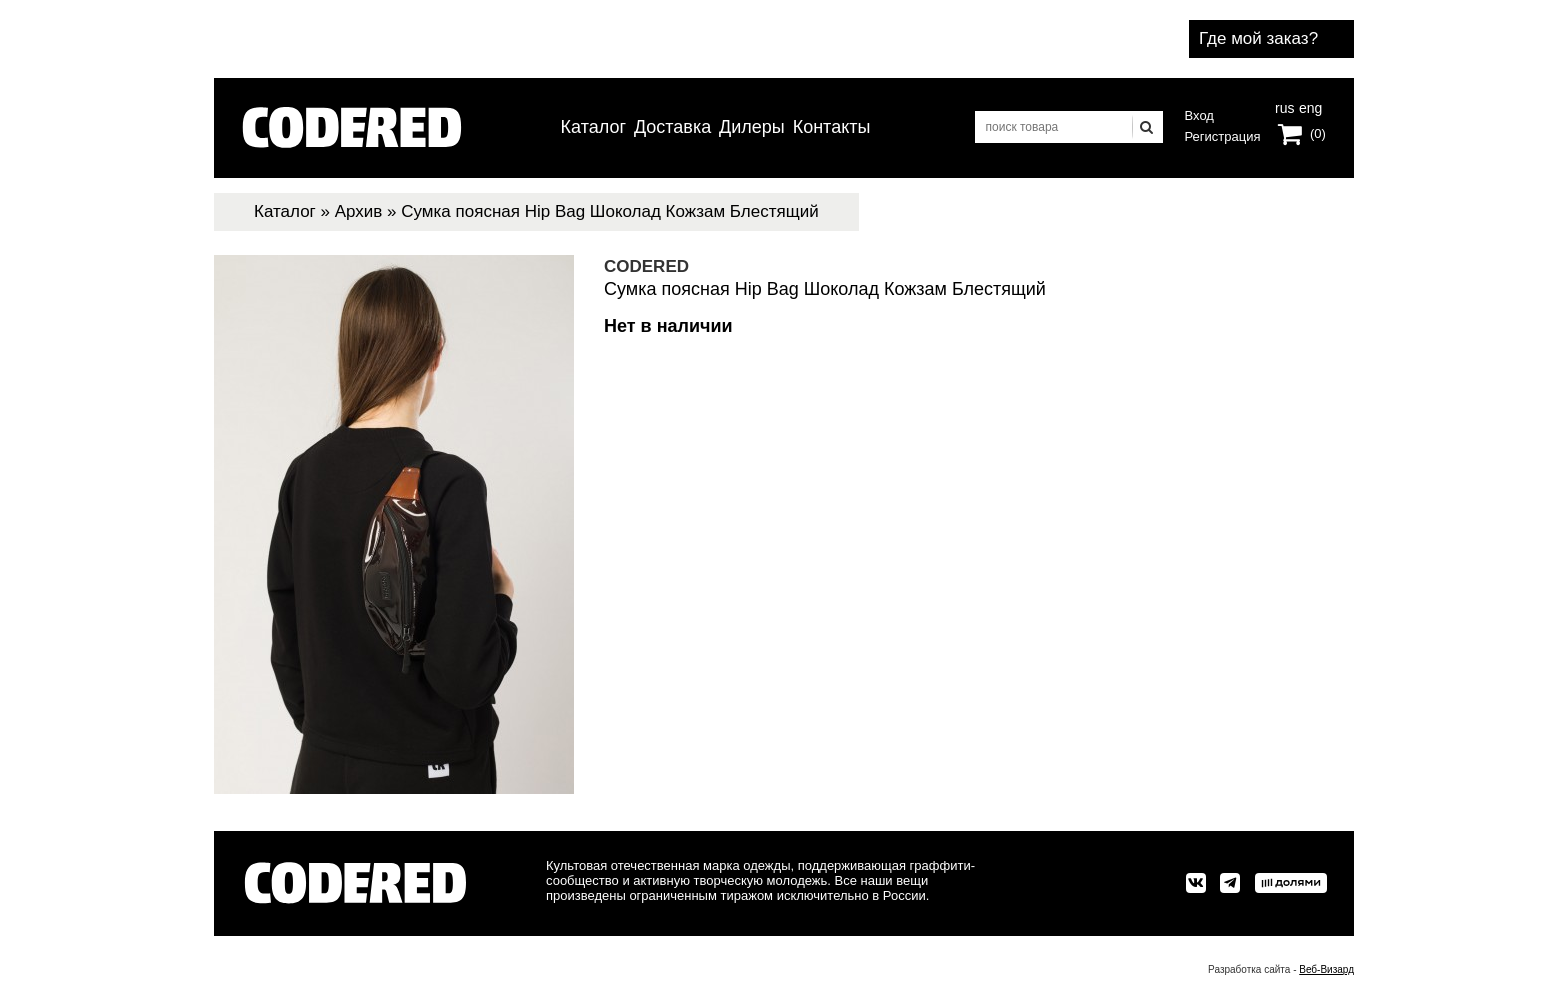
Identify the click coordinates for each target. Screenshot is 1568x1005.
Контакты (832, 127)
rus (1284, 106)
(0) (1318, 133)
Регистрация (1223, 136)
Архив (359, 211)
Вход (1199, 115)
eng (1309, 106)
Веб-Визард (1326, 969)
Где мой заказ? (1258, 38)
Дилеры (752, 127)
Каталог (593, 127)
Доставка (672, 127)
